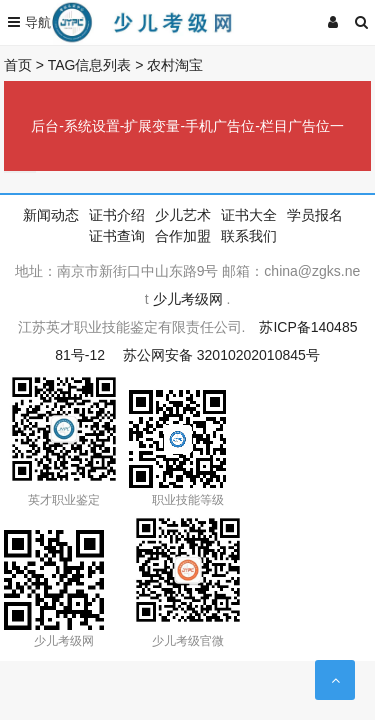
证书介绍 (117, 215)
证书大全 (249, 215)
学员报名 (315, 215)
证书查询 (117, 236)
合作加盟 (183, 236)
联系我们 (249, 236)
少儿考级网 (188, 299)
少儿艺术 (183, 215)
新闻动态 (51, 215)
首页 (18, 65)
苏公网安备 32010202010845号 (221, 355)
